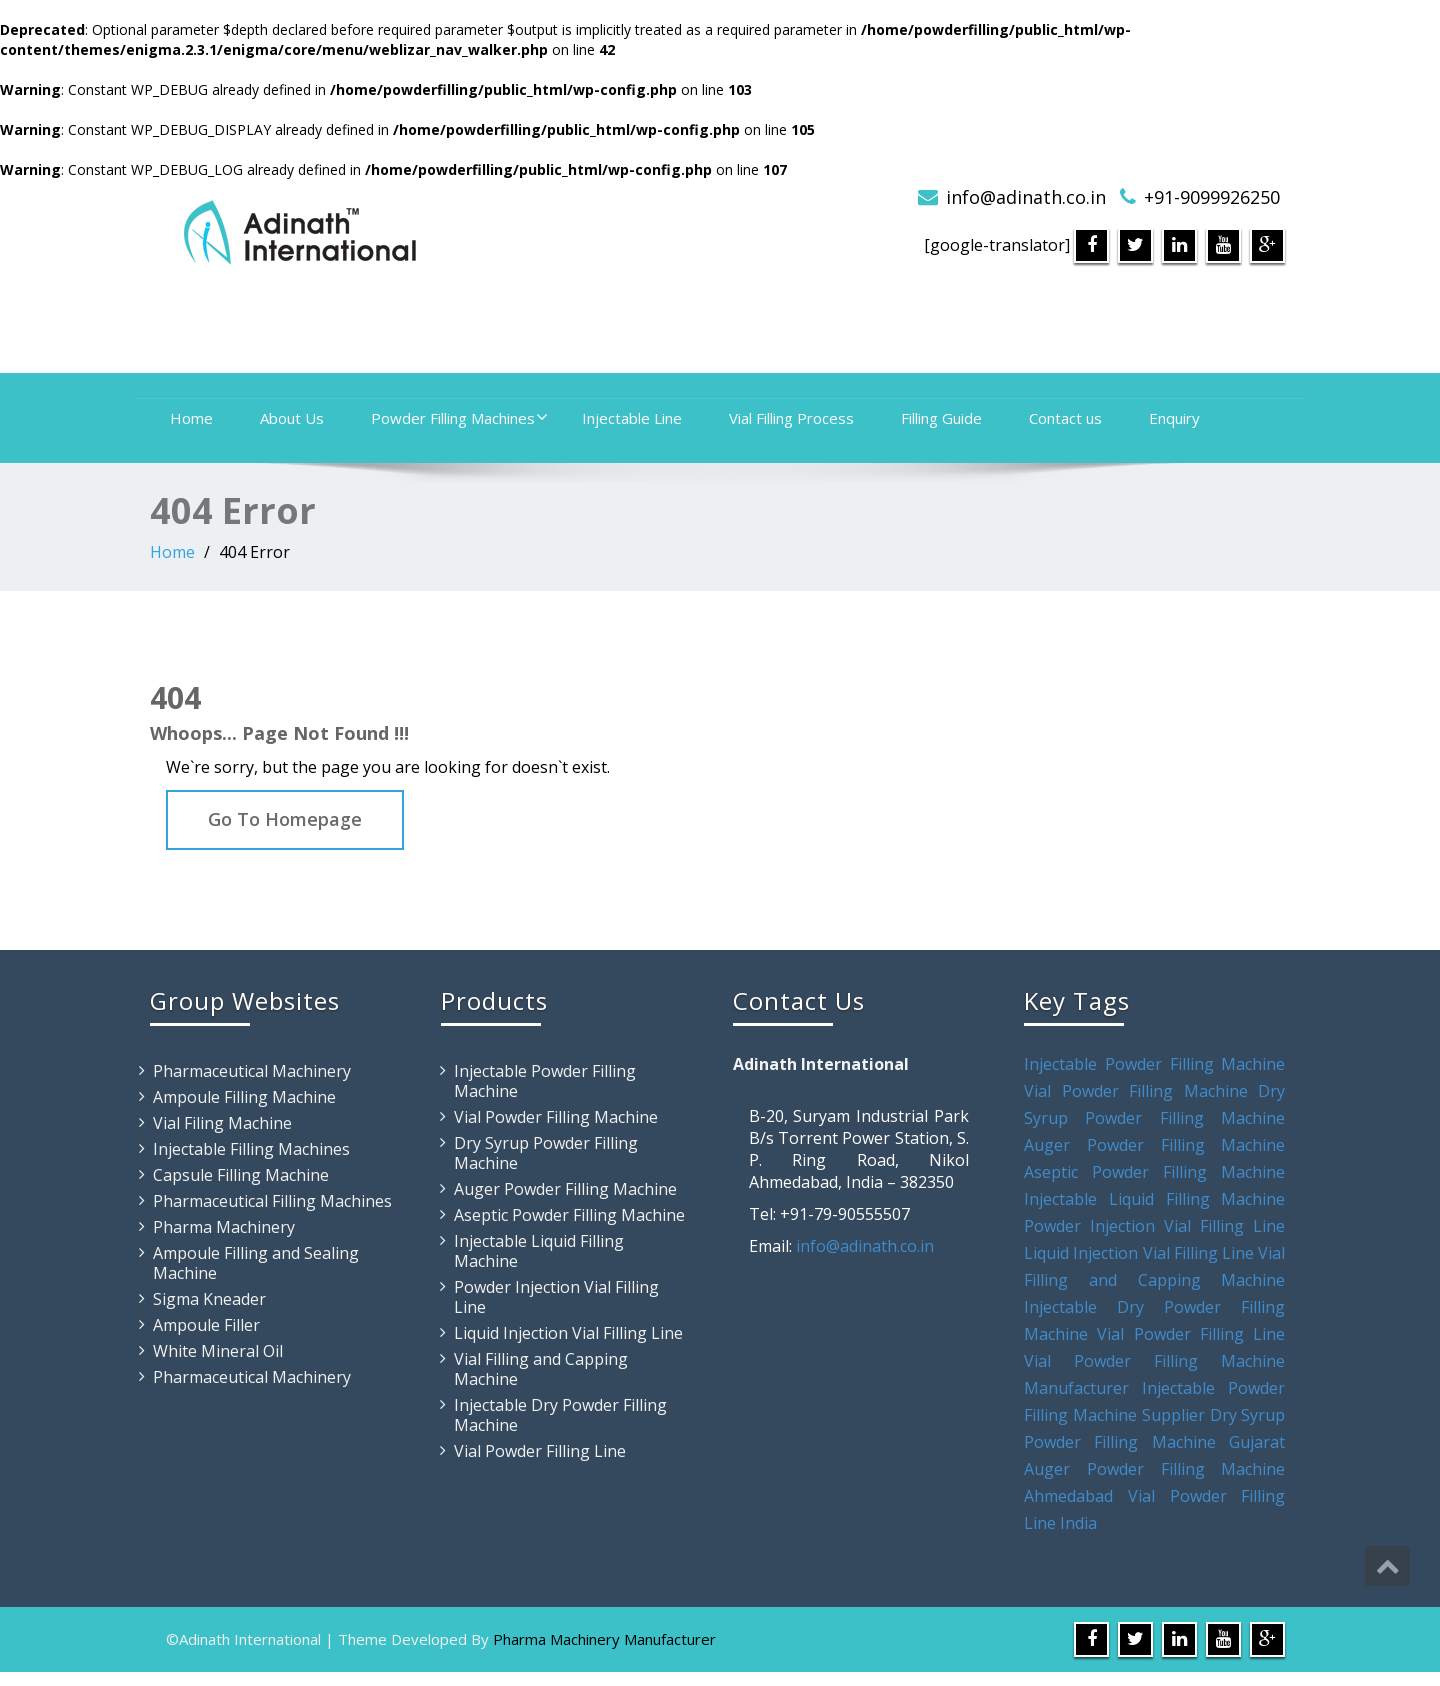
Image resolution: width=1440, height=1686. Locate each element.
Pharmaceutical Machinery (252, 1071)
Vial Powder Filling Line (540, 1451)
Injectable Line (632, 418)
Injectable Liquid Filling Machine (539, 1251)
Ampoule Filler (206, 1325)
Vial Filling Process (791, 418)
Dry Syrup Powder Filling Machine (546, 1153)
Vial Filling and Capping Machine (541, 1369)
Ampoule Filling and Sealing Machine (256, 1263)
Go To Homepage (285, 819)
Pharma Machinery (224, 1227)
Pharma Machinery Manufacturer (604, 1639)
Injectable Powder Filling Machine (545, 1081)
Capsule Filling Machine (241, 1175)
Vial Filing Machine (222, 1123)
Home (191, 418)
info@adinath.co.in (1026, 197)
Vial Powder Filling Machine (556, 1117)
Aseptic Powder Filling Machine (569, 1215)
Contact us (1065, 418)
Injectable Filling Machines (251, 1149)
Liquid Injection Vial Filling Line (568, 1333)
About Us (292, 418)
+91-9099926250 (1212, 197)
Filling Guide (941, 418)
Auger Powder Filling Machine (565, 1189)
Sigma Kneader (209, 1299)
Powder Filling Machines (459, 418)
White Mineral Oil (218, 1351)
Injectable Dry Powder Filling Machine (560, 1415)
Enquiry (1174, 418)
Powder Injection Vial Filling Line (556, 1297)
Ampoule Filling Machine (244, 1097)
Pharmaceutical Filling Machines (272, 1201)
